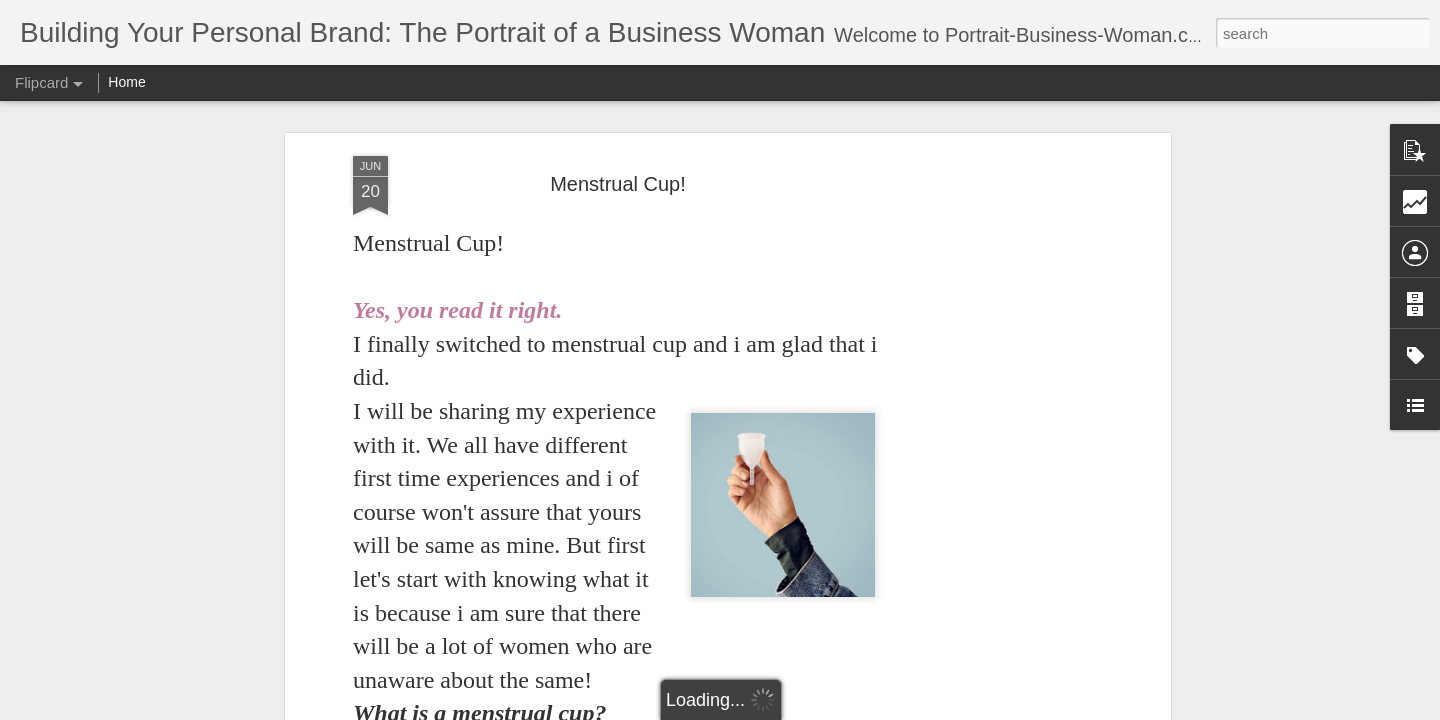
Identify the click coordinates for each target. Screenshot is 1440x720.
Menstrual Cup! (618, 184)
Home (126, 82)
